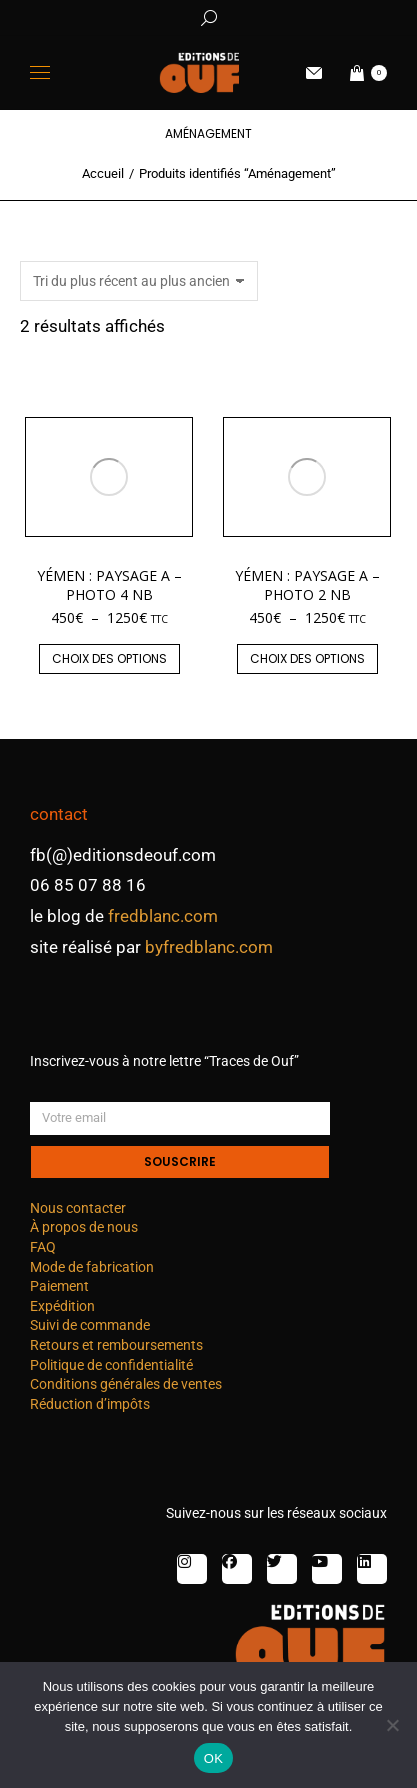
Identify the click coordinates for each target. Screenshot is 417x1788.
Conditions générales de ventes (126, 1384)
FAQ (43, 1247)
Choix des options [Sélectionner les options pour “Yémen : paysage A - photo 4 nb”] (109, 658)
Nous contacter (78, 1208)
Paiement (59, 1286)
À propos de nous (84, 1227)
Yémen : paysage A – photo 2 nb (307, 584)
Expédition (62, 1306)
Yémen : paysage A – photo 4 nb (109, 584)
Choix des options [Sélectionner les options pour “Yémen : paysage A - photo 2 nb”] (307, 658)
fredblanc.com (163, 916)
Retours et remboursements (116, 1345)
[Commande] (139, 281)
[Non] (392, 1725)
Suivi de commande (90, 1325)
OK (213, 1758)
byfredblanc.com (209, 947)
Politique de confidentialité (111, 1365)
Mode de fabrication (92, 1267)
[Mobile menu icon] (40, 72)
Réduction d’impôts (90, 1404)
